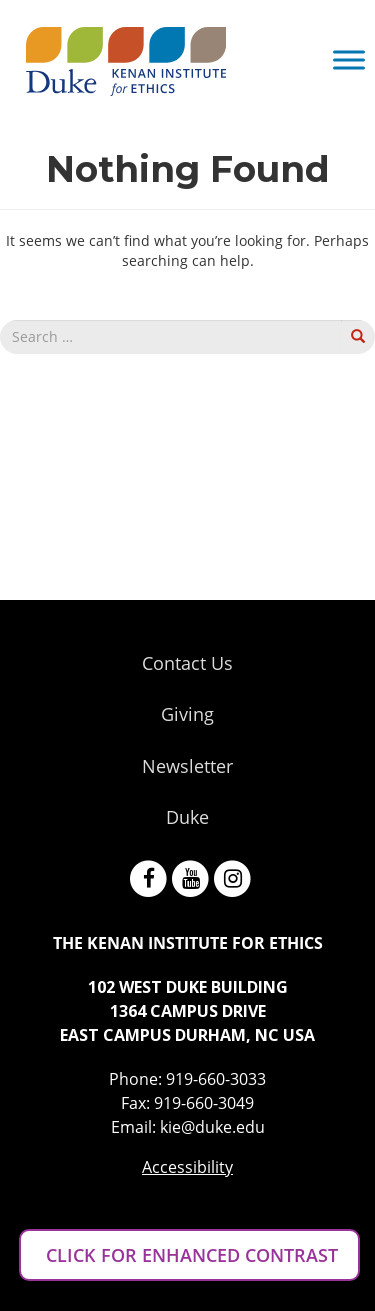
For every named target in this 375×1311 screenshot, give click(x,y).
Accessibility (187, 1167)
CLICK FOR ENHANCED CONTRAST (189, 1255)
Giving (187, 714)
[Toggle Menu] (349, 59)
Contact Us (187, 663)
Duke (187, 817)
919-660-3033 (216, 1079)
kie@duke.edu (212, 1127)
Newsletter (187, 766)
